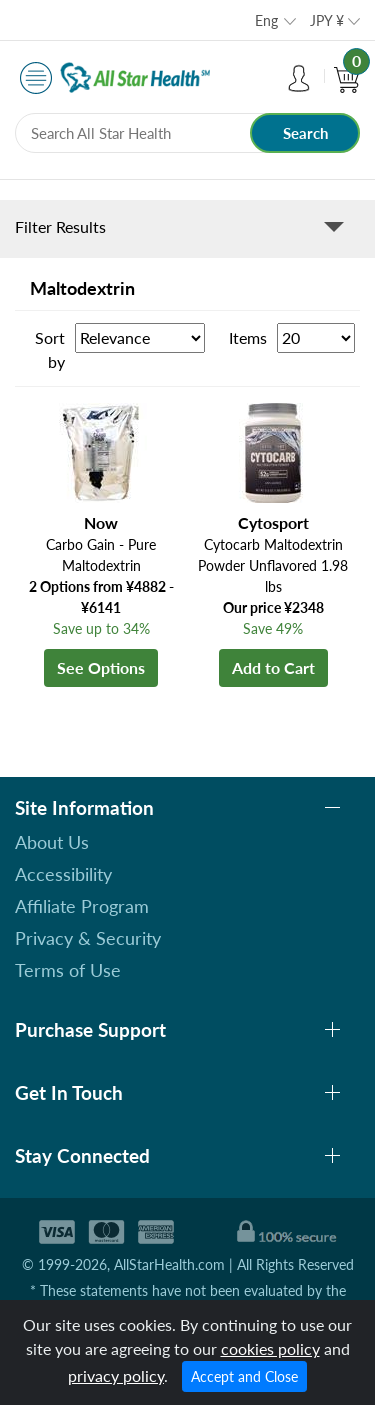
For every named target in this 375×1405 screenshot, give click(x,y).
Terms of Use (68, 970)
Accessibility (63, 874)
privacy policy (116, 1375)
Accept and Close (244, 1376)
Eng (266, 20)
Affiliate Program (82, 906)
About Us (52, 842)
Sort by (50, 349)
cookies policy (270, 1348)
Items (248, 337)
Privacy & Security (88, 938)
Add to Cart (273, 667)
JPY (327, 20)
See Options (101, 667)
